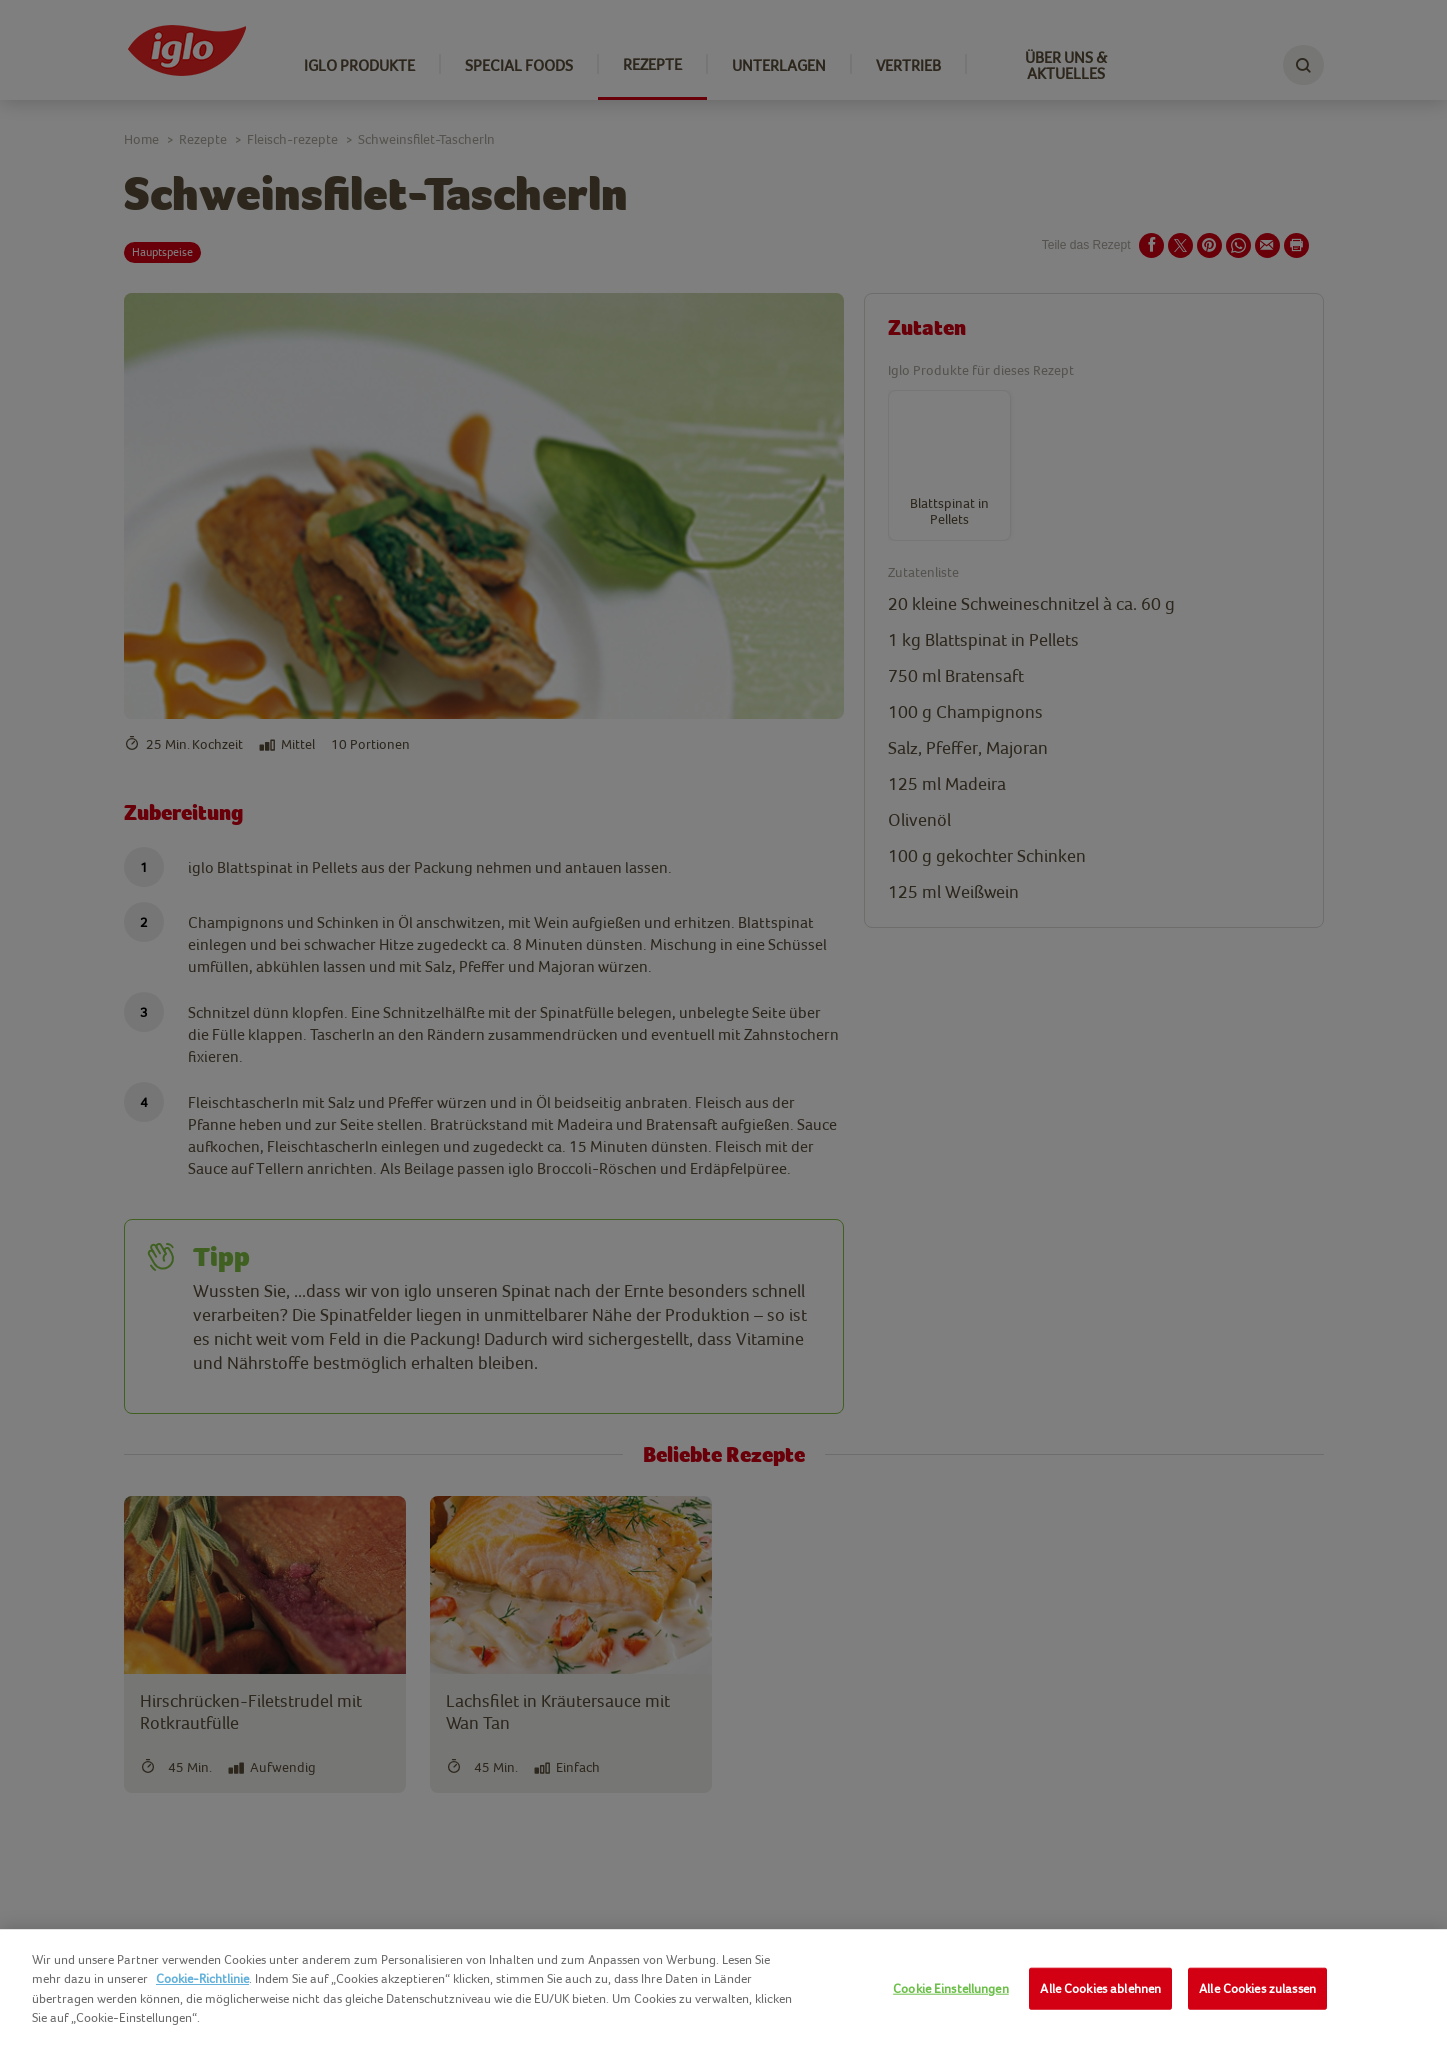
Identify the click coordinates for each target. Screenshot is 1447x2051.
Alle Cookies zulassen (1257, 1988)
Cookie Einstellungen (951, 1988)
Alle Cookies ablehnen (1100, 1988)
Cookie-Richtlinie (202, 1978)
